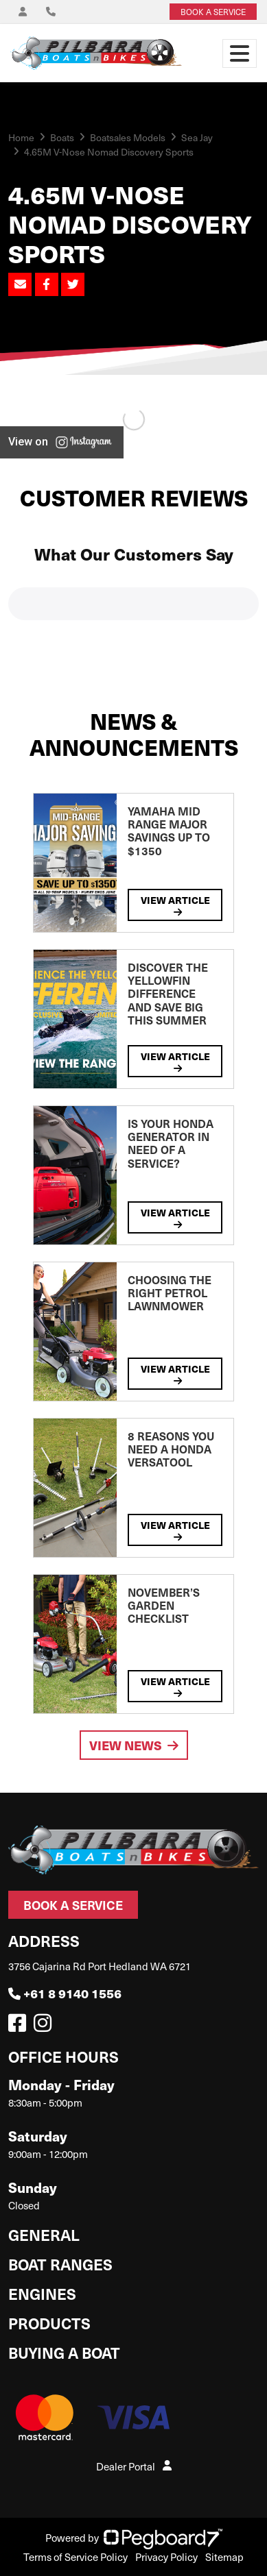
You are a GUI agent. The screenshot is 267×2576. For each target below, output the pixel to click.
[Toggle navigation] (239, 53)
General (44, 2234)
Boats (62, 137)
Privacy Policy (166, 2556)
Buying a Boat (64, 2352)
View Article (175, 905)
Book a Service (73, 1904)
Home (21, 137)
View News (133, 1745)
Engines (42, 2293)
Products (49, 2322)
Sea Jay (197, 137)
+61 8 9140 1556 (64, 1993)
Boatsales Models (127, 137)
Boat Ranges (60, 2263)
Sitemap (224, 2556)
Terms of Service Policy (75, 2556)
